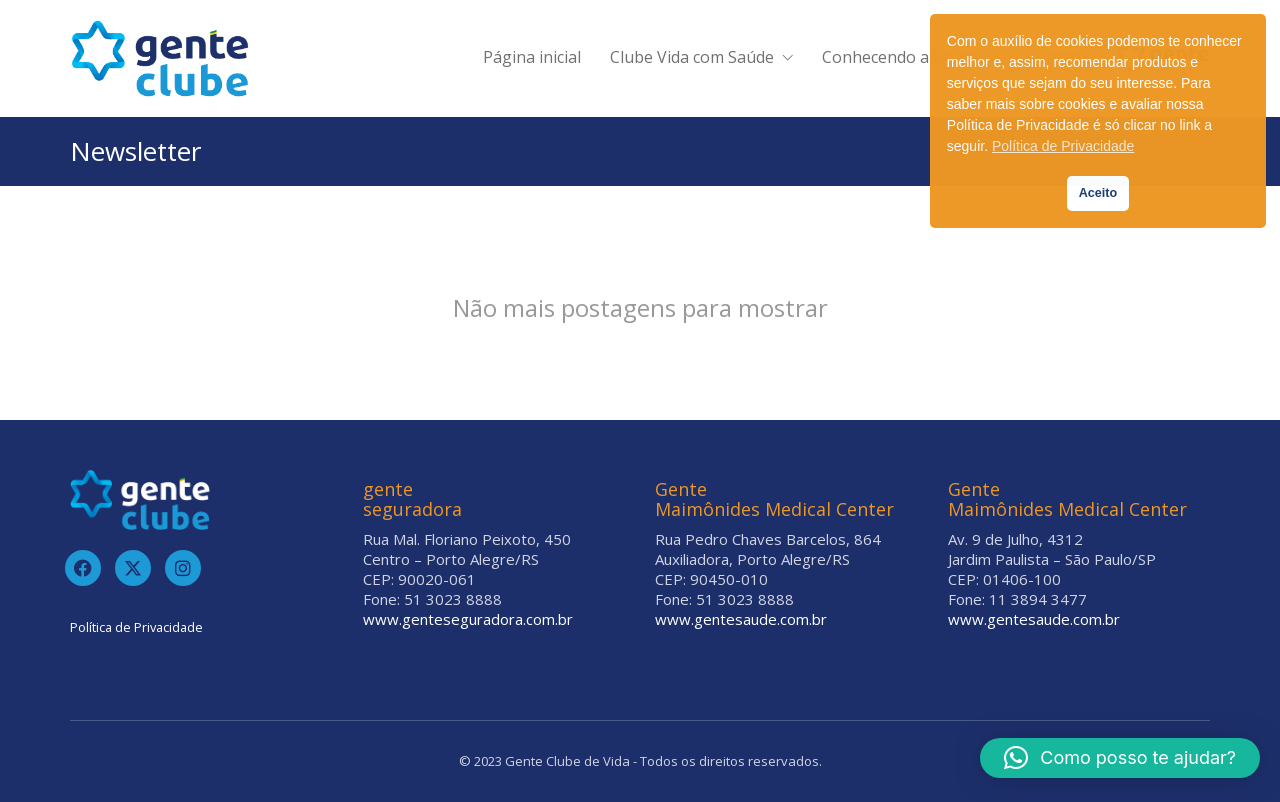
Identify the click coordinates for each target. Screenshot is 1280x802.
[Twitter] (133, 568)
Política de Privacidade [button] (1063, 146)
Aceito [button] (1098, 193)
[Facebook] (83, 568)
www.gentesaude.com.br (741, 619)
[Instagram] (183, 568)
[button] (1120, 758)
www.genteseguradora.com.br (468, 619)
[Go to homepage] (160, 58)
